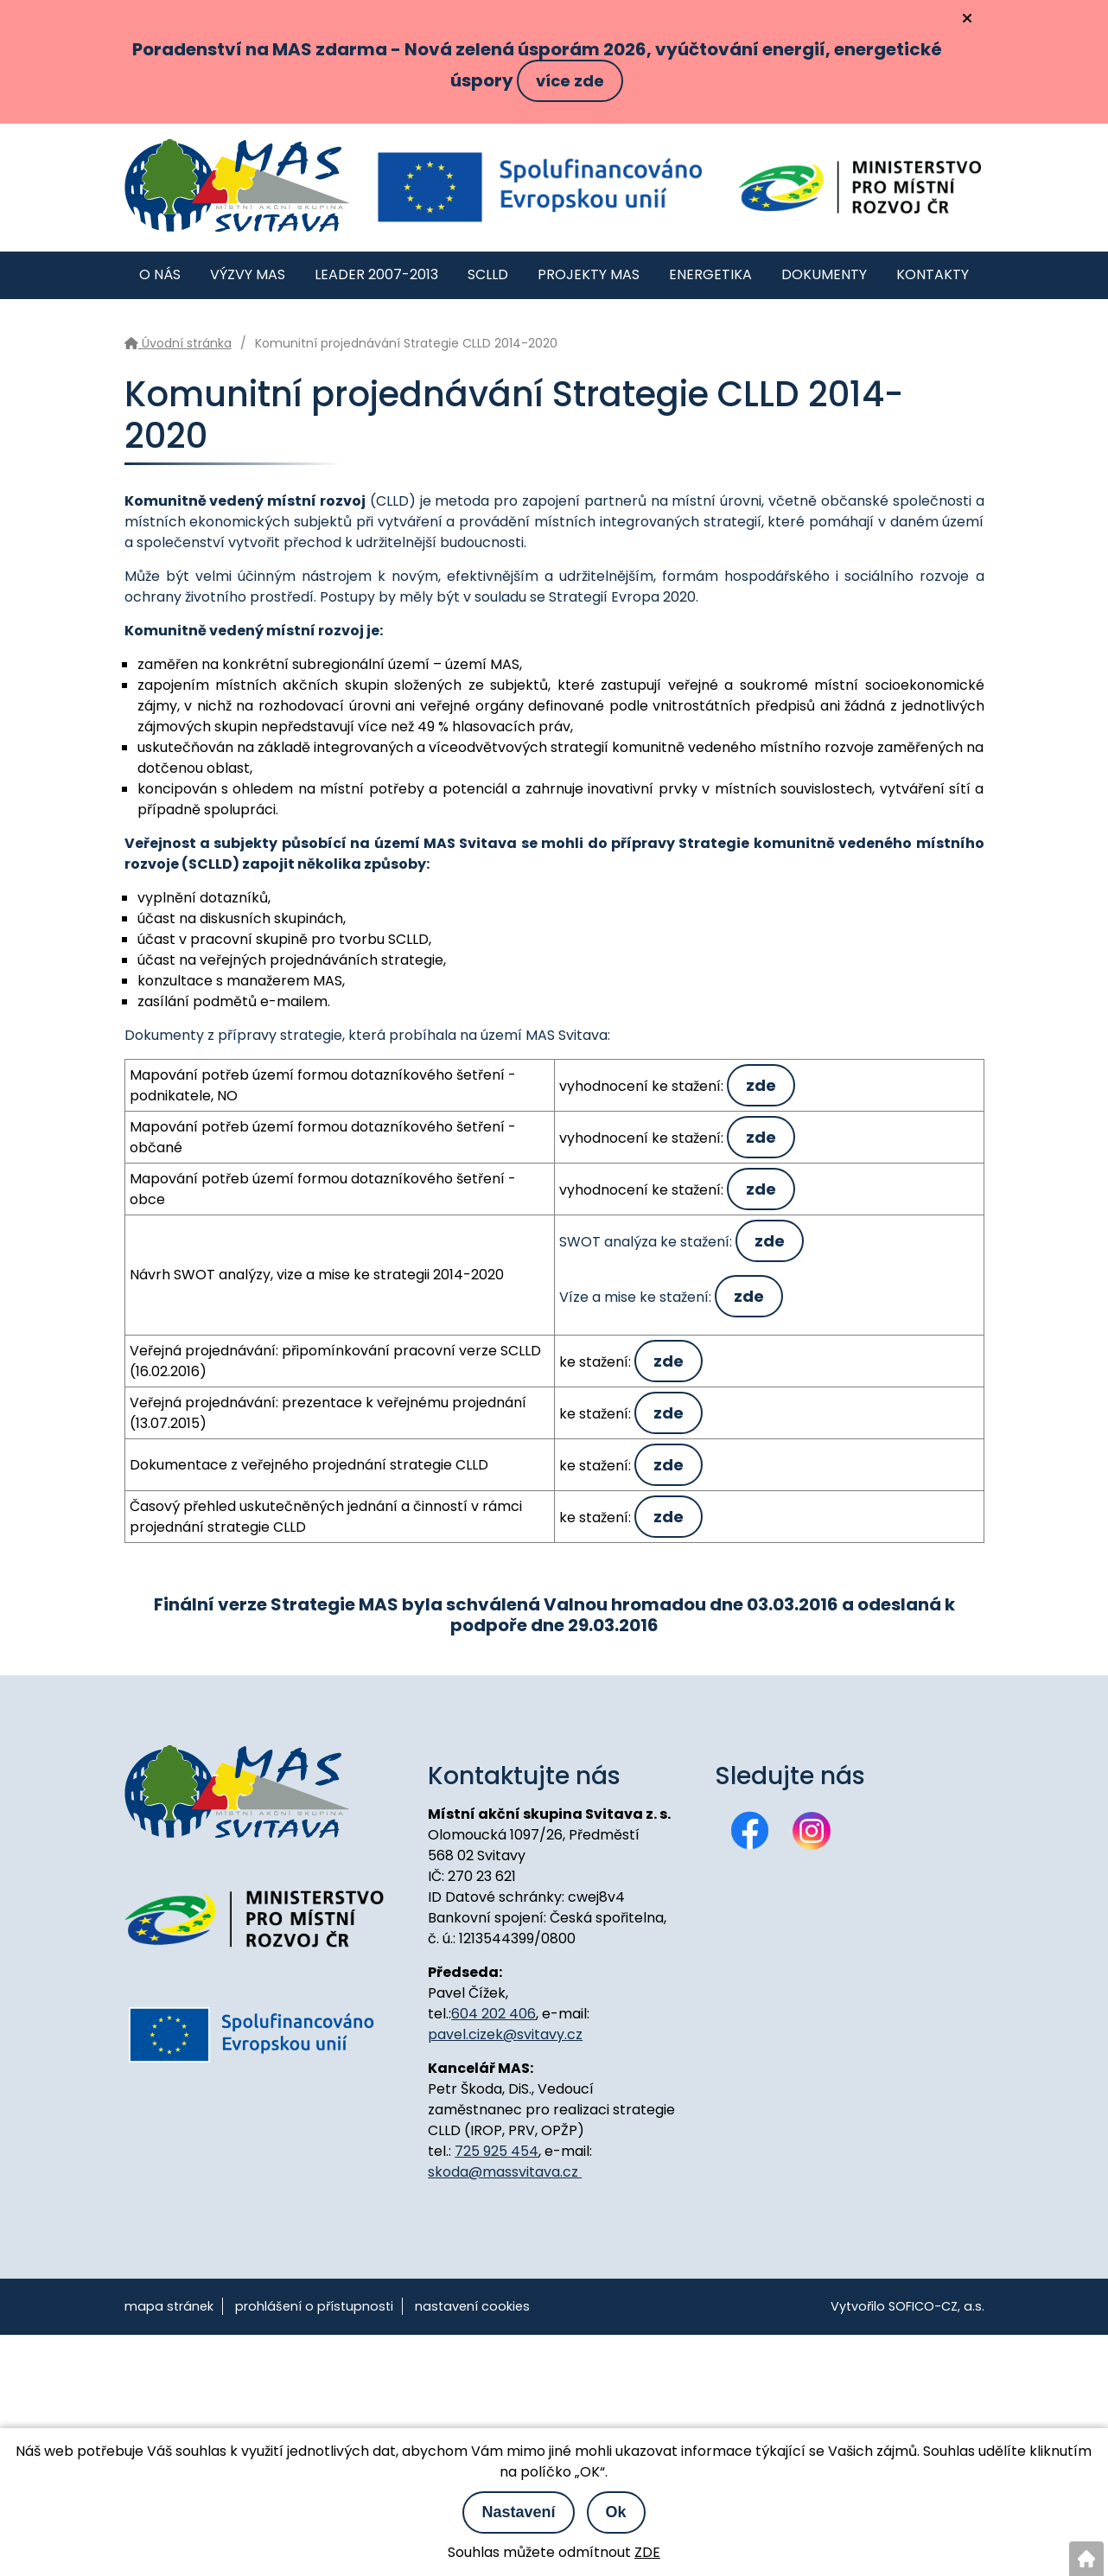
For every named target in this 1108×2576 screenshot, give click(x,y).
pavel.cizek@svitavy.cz (505, 2034)
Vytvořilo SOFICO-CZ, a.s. (907, 2306)
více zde (570, 81)
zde (761, 1085)
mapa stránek (168, 2306)
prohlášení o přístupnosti (314, 2306)
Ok (616, 2512)
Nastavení (518, 2512)
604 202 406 (493, 2014)
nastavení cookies (472, 2306)
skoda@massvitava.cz (505, 2172)
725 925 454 (496, 2151)
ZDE (647, 2552)
